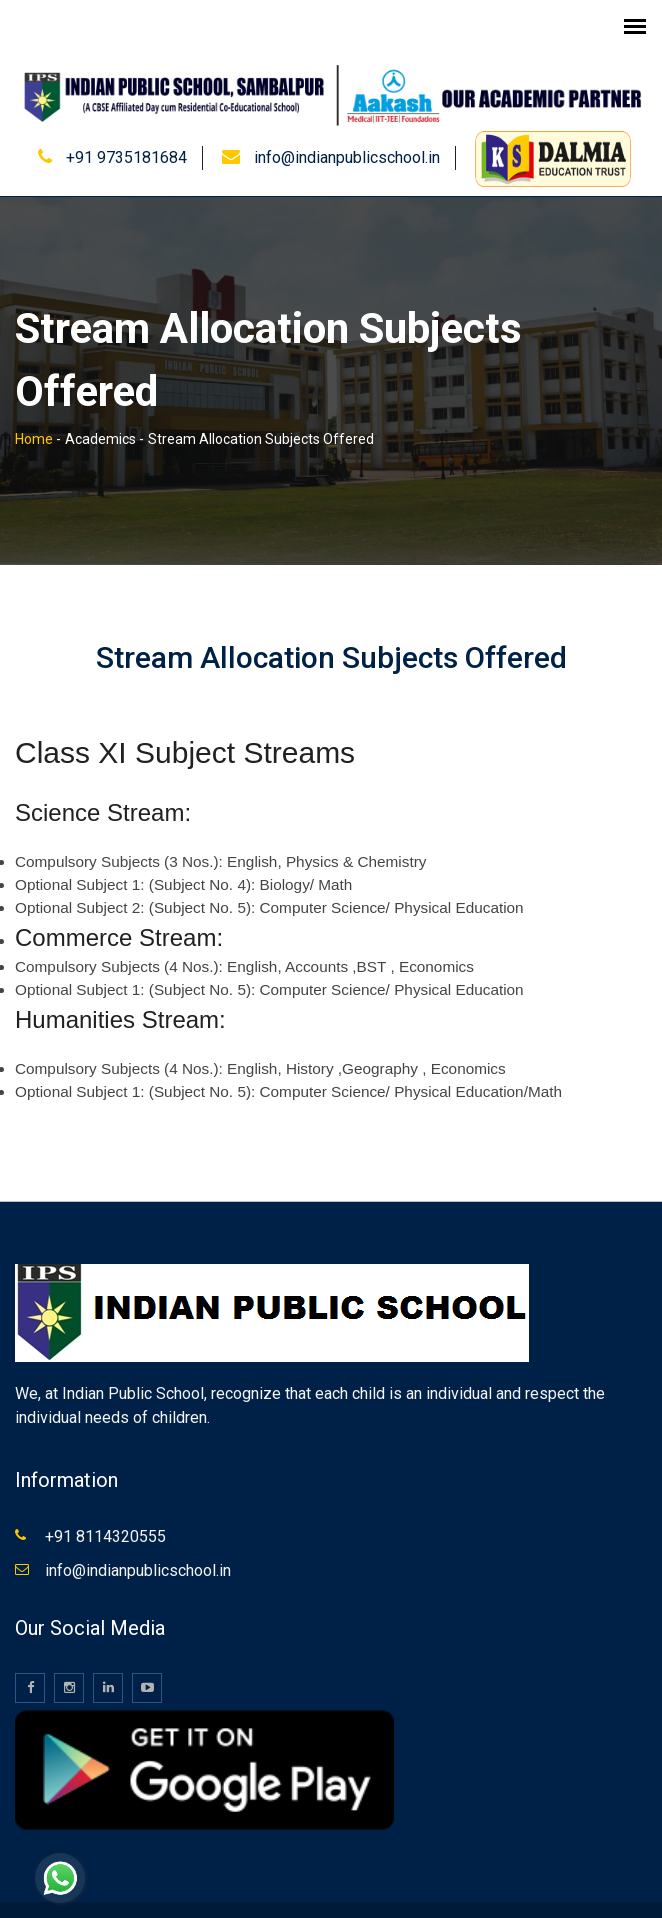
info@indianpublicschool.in (347, 135)
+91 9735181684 (126, 135)
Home (34, 416)
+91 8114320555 (105, 1514)
